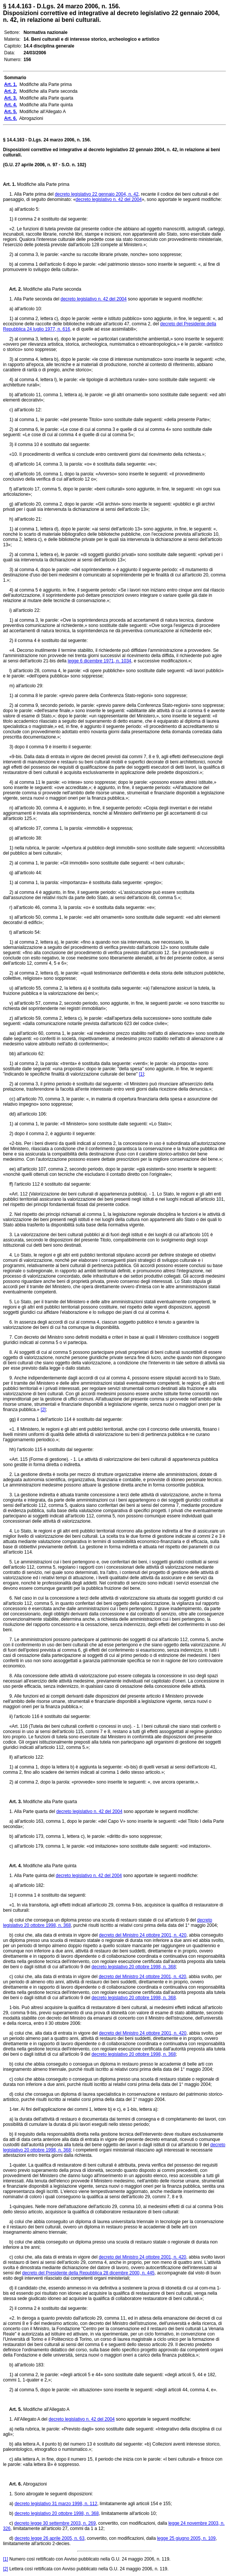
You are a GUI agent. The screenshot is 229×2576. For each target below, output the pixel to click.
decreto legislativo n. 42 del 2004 (109, 199)
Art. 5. (12, 2409)
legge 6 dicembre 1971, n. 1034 (99, 661)
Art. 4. (12, 1865)
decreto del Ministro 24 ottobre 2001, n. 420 (142, 1935)
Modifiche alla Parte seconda (51, 289)
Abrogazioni (34, 2484)
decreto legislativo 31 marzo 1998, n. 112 (56, 2503)
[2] (43, 1409)
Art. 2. (12, 289)
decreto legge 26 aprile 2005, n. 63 (49, 2538)
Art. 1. (9, 184)
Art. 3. (12, 1801)
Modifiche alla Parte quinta (49, 1865)
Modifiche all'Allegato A (45, 2409)
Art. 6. (12, 2484)
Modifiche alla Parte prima (42, 184)
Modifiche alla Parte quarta (49, 1801)
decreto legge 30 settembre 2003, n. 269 (55, 2523)
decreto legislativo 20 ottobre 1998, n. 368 (134, 1966)
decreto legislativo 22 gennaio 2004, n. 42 (96, 194)
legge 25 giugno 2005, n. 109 (186, 2538)
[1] (141, 1074)
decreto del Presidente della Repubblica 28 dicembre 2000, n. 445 (88, 2273)
